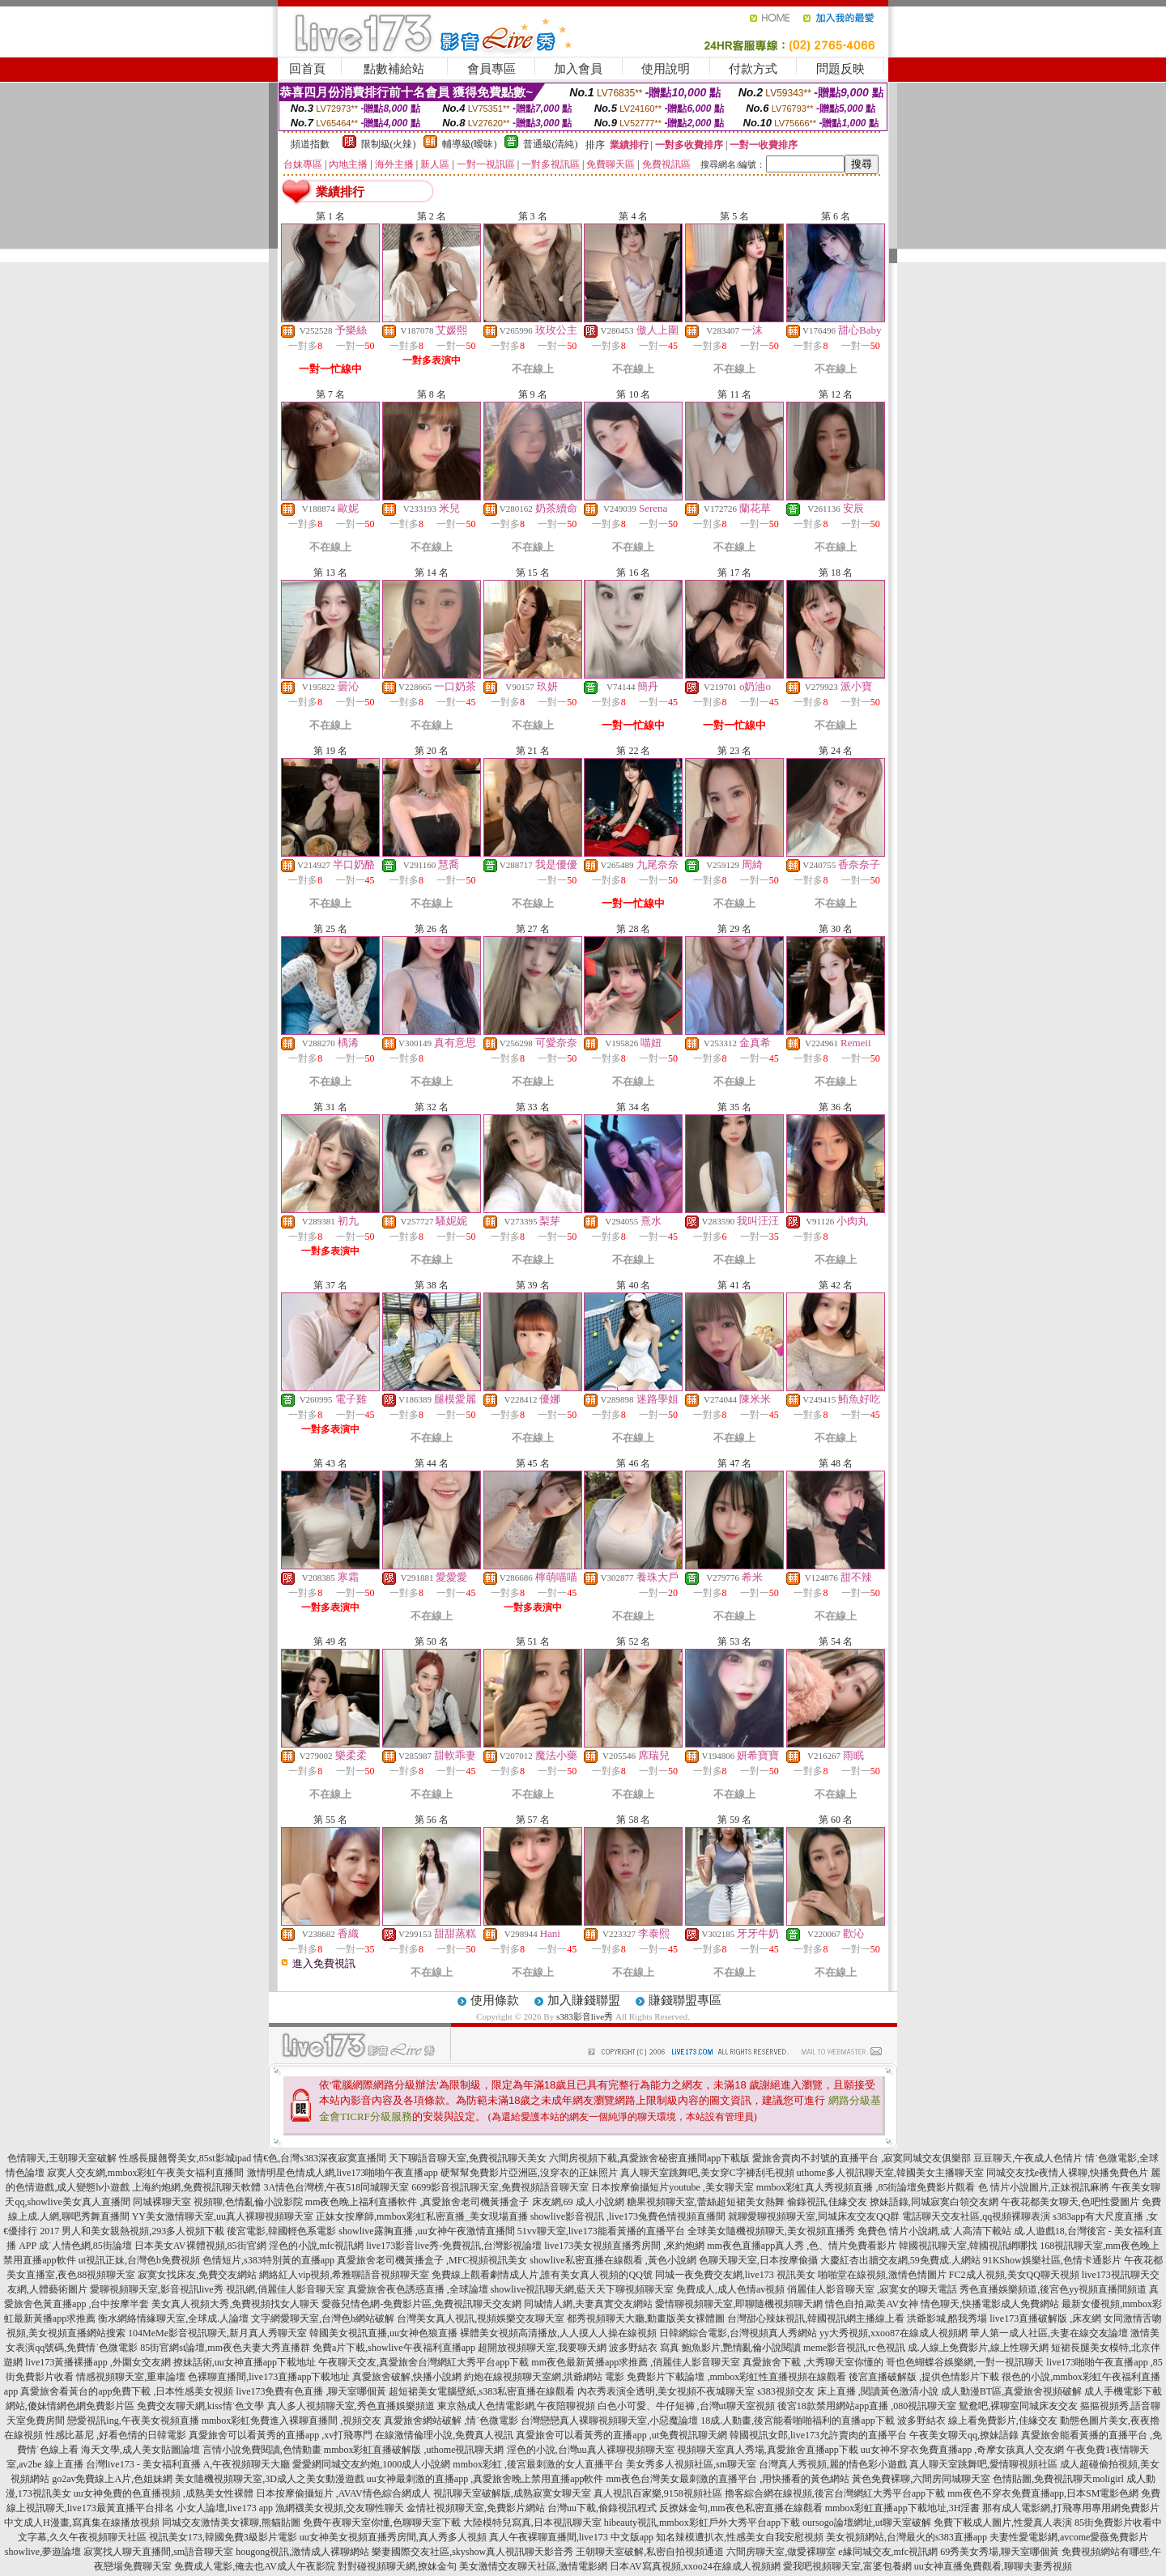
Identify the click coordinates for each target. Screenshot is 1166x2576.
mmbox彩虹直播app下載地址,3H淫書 (903, 2508)
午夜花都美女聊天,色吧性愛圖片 (1070, 2202)
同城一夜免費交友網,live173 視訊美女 (735, 2274)
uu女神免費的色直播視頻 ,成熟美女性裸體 (163, 2493)
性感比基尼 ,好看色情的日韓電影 (115, 2435)
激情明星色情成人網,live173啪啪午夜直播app (342, 2172)
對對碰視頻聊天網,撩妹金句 (397, 2566)
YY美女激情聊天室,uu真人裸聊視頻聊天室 (222, 2216)
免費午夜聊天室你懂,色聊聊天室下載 (382, 2522)
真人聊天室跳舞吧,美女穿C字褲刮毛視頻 (707, 2172)
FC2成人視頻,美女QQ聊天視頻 (1014, 2274)
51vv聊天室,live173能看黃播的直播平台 (601, 2231)
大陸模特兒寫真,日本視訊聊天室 (532, 2522)
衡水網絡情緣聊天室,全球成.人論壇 (173, 2318)
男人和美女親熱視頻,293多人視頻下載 (143, 2231)
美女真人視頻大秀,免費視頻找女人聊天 (235, 2304)
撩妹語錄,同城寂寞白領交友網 (934, 2202)
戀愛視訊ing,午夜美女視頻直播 (132, 2420)
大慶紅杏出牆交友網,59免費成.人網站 (900, 2260)
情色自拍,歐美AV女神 (871, 2304)
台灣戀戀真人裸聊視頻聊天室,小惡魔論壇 (609, 2420)
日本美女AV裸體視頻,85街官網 (200, 2245)
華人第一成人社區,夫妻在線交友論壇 (1049, 2333)
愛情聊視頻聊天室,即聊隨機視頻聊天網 (739, 2304)
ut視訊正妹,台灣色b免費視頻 (139, 2260)
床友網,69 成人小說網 (578, 2202)
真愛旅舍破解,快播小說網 (407, 2376)
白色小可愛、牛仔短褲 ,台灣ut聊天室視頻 (686, 2406)
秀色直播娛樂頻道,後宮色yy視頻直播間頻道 (1053, 2289)
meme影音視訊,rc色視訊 (854, 2347)
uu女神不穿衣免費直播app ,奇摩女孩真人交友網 (962, 2449)
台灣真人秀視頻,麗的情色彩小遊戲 (833, 2464)
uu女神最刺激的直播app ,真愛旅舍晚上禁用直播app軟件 (485, 2478)
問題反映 (840, 68)
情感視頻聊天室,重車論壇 (130, 2376)
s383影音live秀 (584, 2016)
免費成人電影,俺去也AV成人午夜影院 (254, 2566)
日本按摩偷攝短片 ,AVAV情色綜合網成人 (343, 2493)
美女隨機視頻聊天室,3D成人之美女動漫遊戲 (269, 2478)
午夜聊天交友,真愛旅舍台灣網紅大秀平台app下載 (423, 2362)
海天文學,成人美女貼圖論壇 (140, 2449)
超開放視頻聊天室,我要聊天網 (542, 2347)
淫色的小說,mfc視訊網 (316, 2245)
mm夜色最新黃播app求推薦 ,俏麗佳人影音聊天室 (635, 2362)
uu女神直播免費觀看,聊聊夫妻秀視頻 (993, 2566)
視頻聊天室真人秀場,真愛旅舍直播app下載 (767, 2449)
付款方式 (753, 68)
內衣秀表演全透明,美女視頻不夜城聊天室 (666, 2391)
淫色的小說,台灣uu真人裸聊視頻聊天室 (590, 2449)
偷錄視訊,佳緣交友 (827, 2202)
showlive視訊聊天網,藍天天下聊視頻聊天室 (582, 2289)
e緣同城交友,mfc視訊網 (888, 2551)
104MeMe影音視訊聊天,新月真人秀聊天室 (217, 2333)
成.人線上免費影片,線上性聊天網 (978, 2347)
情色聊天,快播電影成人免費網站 (990, 2304)
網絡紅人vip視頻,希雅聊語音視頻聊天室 (344, 2274)
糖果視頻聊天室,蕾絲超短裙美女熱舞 (706, 2202)
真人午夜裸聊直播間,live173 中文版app (571, 2537)
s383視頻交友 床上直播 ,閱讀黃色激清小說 (847, 2391)
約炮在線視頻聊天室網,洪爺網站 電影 (544, 2376)
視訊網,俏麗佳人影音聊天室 (285, 2289)
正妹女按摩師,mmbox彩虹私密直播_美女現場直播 (422, 2216)
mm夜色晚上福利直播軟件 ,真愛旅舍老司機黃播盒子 (417, 2202)
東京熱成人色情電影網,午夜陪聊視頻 (516, 2406)
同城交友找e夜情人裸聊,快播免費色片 (1067, 2172)
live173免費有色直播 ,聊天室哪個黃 (311, 2391)
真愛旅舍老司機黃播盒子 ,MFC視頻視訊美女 (432, 2260)
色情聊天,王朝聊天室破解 (62, 2158)
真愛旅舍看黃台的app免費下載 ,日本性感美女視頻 (126, 2391)
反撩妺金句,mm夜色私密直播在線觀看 (741, 2508)
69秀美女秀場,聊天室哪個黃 (999, 2551)
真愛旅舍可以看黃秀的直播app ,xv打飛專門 (280, 2435)
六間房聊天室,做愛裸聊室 (781, 2551)
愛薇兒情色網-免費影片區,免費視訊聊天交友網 (421, 2304)
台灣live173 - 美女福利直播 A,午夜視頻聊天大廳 (188, 2464)
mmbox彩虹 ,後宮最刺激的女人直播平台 (538, 2464)
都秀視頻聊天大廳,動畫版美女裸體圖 (646, 2318)
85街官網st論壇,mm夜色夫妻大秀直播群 (225, 2347)
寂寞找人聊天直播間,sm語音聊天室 (158, 2551)
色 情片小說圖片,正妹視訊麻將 (1043, 2187)
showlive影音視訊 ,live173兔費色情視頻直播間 (628, 2216)
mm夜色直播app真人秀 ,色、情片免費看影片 (801, 2245)
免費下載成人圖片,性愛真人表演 (1003, 2522)
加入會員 (578, 68)
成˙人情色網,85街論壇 (85, 2245)
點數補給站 (394, 68)
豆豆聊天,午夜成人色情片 (1028, 2158)
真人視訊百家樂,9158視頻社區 (658, 2493)
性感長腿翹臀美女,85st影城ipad (185, 2158)
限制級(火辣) (388, 144)
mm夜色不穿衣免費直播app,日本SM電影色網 (1042, 2493)
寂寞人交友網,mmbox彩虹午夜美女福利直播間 (146, 2172)
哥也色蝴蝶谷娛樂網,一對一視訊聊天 (965, 2362)
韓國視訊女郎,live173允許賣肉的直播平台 (818, 2435)
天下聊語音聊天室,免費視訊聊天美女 (468, 2158)
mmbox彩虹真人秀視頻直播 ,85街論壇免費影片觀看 (866, 2187)
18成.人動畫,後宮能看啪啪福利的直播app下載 (797, 2420)
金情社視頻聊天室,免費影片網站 (476, 2508)
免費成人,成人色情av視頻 (730, 2289)
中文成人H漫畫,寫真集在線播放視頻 (82, 2522)
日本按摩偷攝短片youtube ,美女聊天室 (672, 2187)
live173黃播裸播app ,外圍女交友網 (97, 2362)
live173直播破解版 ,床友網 (1045, 2318)
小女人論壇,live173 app (225, 2508)
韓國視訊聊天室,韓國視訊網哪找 (968, 2245)
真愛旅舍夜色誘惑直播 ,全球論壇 (417, 2289)
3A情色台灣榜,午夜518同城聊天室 (336, 2187)
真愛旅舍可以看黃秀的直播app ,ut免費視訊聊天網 (621, 2435)
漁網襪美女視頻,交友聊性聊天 (339, 2508)
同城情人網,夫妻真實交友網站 (588, 2304)
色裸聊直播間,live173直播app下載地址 (269, 2376)
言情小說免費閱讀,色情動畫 (261, 2449)
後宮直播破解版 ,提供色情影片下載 (924, 2376)
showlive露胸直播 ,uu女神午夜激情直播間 (426, 2231)
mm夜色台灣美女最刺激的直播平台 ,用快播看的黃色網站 (727, 2478)
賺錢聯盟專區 (685, 2000)
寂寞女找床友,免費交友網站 (197, 2274)
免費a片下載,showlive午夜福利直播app (394, 2347)
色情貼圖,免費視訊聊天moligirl (1058, 2478)
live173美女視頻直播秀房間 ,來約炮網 (624, 2245)
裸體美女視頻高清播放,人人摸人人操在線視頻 (558, 2333)
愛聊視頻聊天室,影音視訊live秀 (156, 2289)
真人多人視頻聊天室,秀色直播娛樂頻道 (351, 2406)
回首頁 (307, 68)
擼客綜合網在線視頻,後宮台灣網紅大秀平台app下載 (835, 2493)
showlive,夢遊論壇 (43, 2551)
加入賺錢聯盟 (583, 2000)
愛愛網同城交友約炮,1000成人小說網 (371, 2464)
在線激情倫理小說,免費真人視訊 (444, 2435)
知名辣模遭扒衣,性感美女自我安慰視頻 (739, 2537)
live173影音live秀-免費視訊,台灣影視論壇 (454, 2245)
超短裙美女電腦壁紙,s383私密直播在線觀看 (482, 2391)
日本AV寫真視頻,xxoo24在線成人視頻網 (695, 2566)
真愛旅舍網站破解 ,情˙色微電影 (451, 2420)
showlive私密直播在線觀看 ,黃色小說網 (613, 2260)
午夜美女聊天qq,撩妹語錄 (964, 2435)
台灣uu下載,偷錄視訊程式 (602, 2508)
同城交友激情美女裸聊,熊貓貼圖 (231, 2522)
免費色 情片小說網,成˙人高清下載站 (934, 2231)
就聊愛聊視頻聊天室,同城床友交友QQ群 (814, 2216)
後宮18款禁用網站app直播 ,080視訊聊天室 (866, 2406)
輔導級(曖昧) (469, 144)
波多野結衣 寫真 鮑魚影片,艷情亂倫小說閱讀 (705, 2347)
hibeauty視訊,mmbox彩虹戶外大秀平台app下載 (702, 2522)
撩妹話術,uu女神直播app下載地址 (244, 2362)
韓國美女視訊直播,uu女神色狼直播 (383, 2333)
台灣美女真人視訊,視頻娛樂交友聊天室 (480, 2318)
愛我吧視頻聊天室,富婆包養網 (847, 2566)
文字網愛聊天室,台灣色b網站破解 (322, 2318)
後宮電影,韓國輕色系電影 (281, 2231)
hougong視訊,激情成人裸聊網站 (302, 2551)
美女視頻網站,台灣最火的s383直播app (906, 2537)
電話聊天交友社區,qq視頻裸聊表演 (976, 2216)
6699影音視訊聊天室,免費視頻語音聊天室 (500, 2187)
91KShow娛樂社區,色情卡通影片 (1052, 2260)
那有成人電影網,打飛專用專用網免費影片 (1071, 2508)
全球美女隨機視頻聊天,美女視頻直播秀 (771, 2231)
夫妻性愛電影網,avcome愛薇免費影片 (1068, 2537)
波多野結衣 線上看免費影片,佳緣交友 (977, 2420)
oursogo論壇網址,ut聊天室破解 (866, 2522)
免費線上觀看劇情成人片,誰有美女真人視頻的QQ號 (542, 2274)
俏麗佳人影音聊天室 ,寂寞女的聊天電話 (872, 2289)
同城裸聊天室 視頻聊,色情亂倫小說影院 (218, 2202)
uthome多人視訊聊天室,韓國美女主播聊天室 (890, 2172)
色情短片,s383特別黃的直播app (268, 2260)
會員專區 (491, 68)
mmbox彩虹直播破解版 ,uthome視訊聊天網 (414, 2449)
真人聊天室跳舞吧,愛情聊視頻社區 (983, 2464)
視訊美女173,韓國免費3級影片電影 (223, 2537)
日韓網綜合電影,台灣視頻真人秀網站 (738, 2333)
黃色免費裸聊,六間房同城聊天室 (921, 2478)
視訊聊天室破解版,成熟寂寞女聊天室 (512, 2493)
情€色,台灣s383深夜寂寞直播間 (319, 2158)
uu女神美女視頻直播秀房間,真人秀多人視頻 (393, 2537)
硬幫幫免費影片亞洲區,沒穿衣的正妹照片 (529, 2172)
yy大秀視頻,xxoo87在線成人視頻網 (893, 2333)
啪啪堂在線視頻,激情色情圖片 (882, 2274)
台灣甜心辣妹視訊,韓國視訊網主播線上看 (815, 2318)
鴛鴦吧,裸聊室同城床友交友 (1018, 2406)
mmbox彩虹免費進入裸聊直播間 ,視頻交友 (292, 2420)
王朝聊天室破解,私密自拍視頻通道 (650, 2551)
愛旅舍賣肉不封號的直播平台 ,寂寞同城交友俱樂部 (861, 2158)
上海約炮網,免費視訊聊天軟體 (196, 2187)
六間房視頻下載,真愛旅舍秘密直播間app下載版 (649, 2158)
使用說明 (665, 68)
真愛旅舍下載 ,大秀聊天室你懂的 (813, 2362)
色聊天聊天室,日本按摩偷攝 (758, 2260)
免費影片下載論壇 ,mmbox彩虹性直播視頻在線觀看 (736, 2376)
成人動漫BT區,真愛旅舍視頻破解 (1011, 2391)
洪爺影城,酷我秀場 (947, 2318)
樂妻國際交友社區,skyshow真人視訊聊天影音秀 (472, 2551)
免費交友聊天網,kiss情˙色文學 (201, 2406)
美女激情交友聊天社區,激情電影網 (533, 2566)
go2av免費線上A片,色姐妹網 (112, 2478)
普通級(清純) (550, 144)
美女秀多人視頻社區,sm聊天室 (691, 2464)
